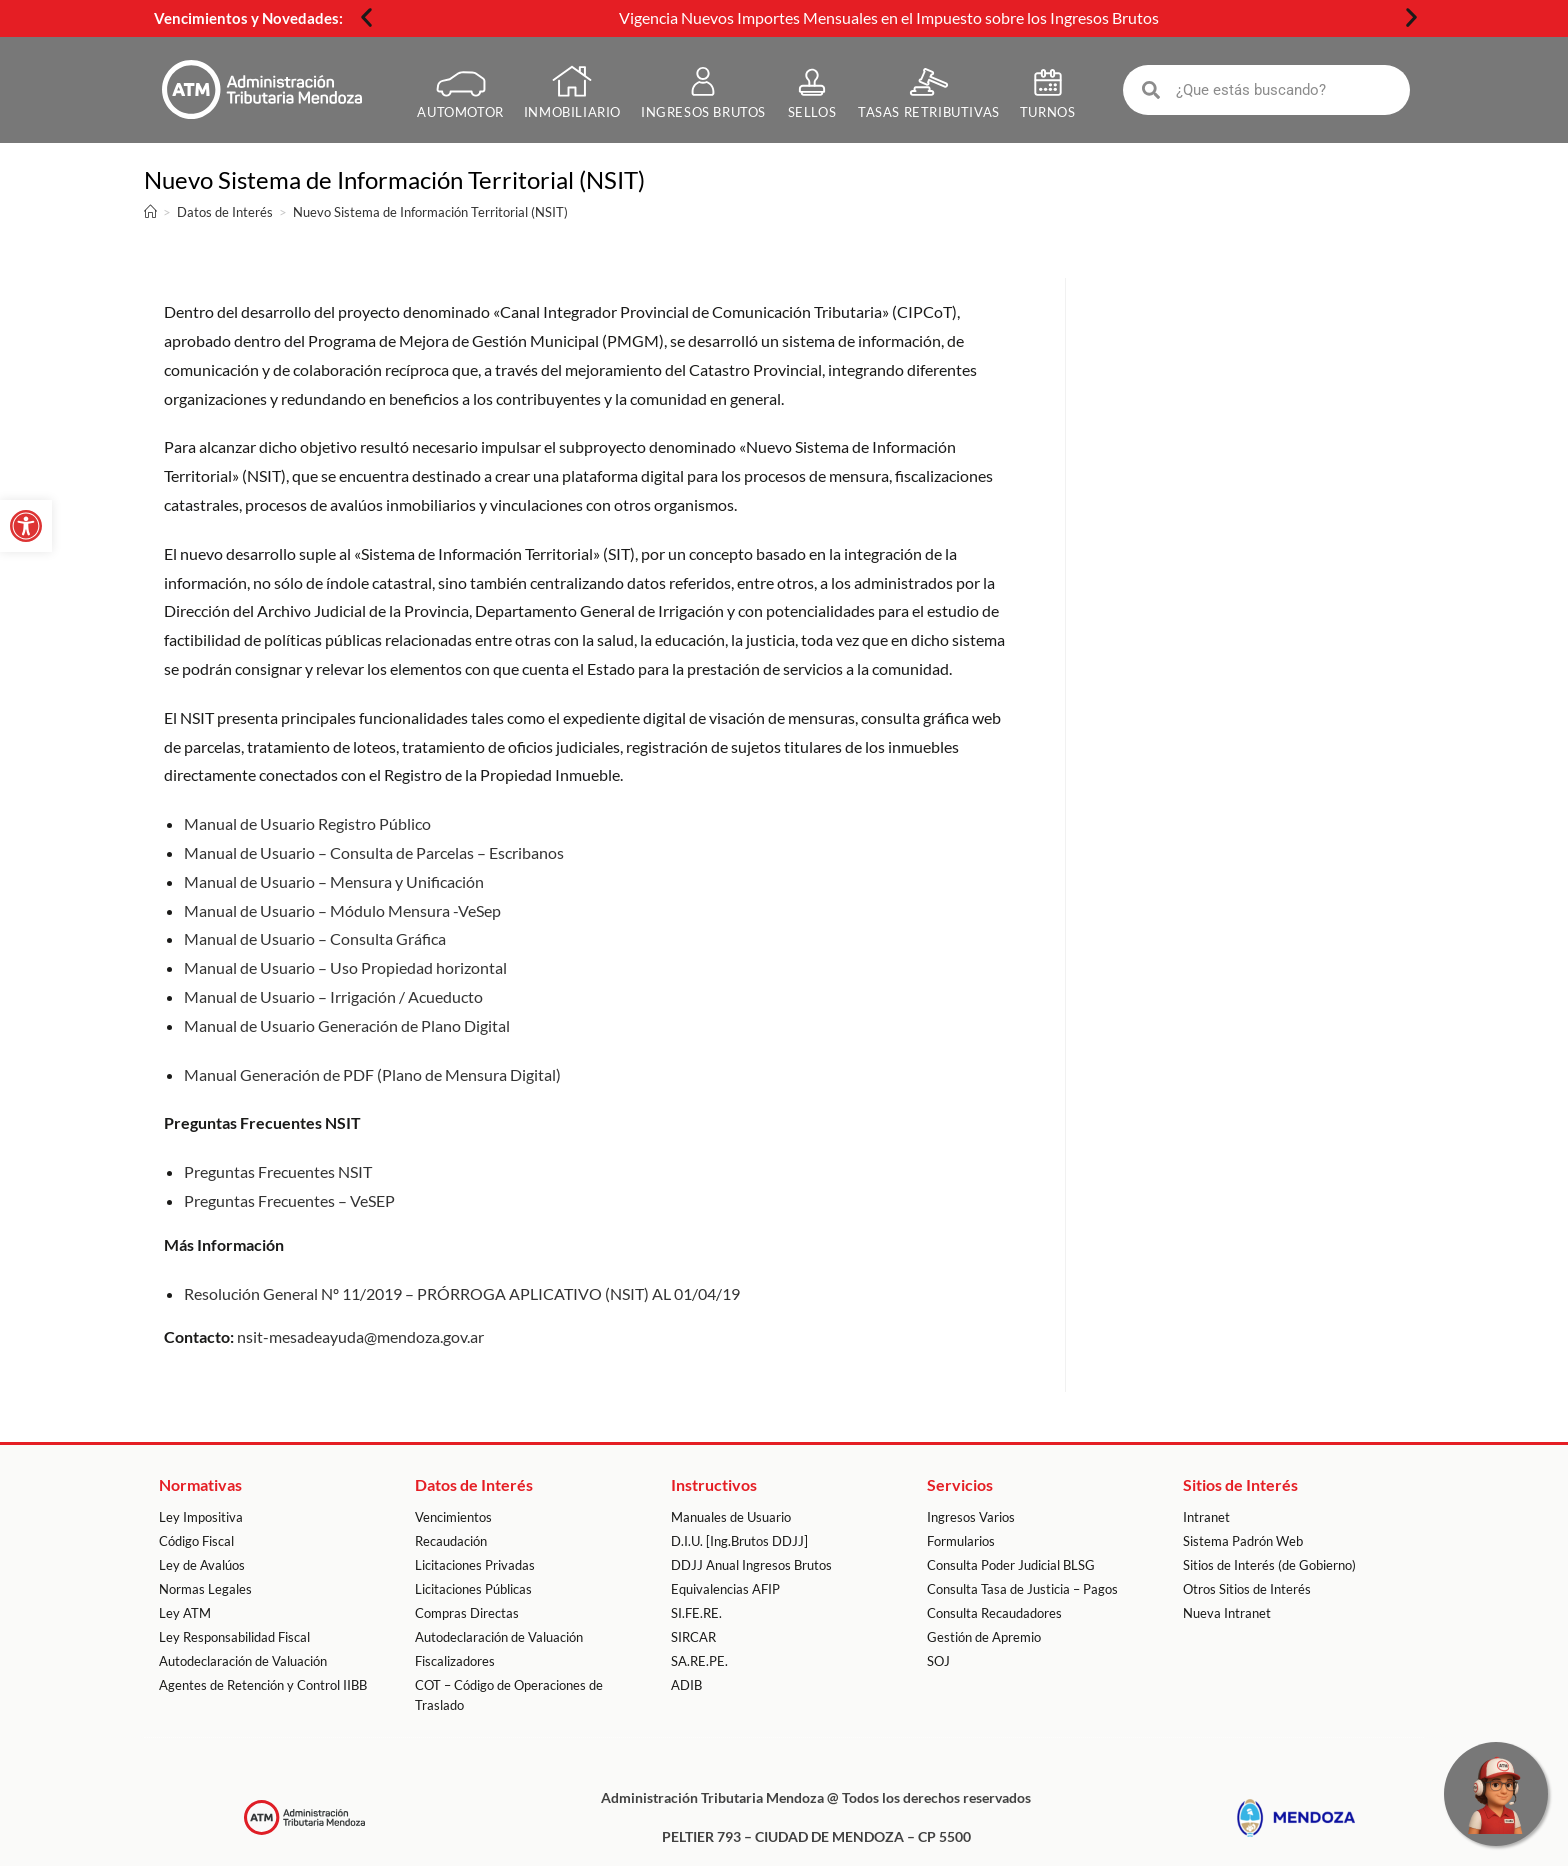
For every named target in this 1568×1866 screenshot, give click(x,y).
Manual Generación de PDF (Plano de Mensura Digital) (372, 1073)
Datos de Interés (474, 1484)
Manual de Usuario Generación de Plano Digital (347, 1024)
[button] (366, 17)
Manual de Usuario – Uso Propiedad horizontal (345, 967)
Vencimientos (453, 1517)
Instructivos (714, 1484)
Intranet (1206, 1517)
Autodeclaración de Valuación (243, 1661)
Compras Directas (467, 1613)
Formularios (961, 1541)
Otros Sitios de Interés (1247, 1589)
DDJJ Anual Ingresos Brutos (751, 1565)
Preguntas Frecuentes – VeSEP (289, 1199)
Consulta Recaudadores (994, 1613)
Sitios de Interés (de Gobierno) (1269, 1565)
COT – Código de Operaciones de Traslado (509, 1695)
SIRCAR (693, 1637)
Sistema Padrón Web (1243, 1541)
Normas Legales (205, 1589)
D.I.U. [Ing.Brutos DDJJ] (739, 1541)
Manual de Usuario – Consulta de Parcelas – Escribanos (374, 851)
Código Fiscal (196, 1541)
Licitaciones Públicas (473, 1589)
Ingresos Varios (971, 1517)
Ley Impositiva (201, 1517)
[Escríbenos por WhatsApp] (1496, 1794)
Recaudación (451, 1541)
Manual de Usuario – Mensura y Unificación (334, 880)
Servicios (960, 1484)
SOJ (938, 1661)
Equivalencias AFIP (725, 1589)
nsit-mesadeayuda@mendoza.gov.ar (360, 1336)
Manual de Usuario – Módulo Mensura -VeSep (342, 909)
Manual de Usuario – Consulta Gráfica (315, 938)
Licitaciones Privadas (475, 1565)
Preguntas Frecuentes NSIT (278, 1171)
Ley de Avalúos (202, 1565)
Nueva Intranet (1227, 1613)
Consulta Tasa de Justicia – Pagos (1022, 1589)
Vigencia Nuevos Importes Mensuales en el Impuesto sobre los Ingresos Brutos (889, 17)
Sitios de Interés (1240, 1484)
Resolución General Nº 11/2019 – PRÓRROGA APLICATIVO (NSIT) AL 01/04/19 (462, 1292)
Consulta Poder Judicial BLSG (1011, 1565)
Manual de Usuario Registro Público (307, 823)
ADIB (686, 1685)
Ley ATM (185, 1613)
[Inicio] (150, 212)
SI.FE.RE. (696, 1613)
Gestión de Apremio (984, 1637)
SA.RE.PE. (699, 1661)
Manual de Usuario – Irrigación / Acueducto (333, 995)
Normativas (200, 1484)
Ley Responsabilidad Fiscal (234, 1637)
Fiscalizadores (455, 1661)
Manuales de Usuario (731, 1517)
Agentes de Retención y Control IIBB (263, 1685)
